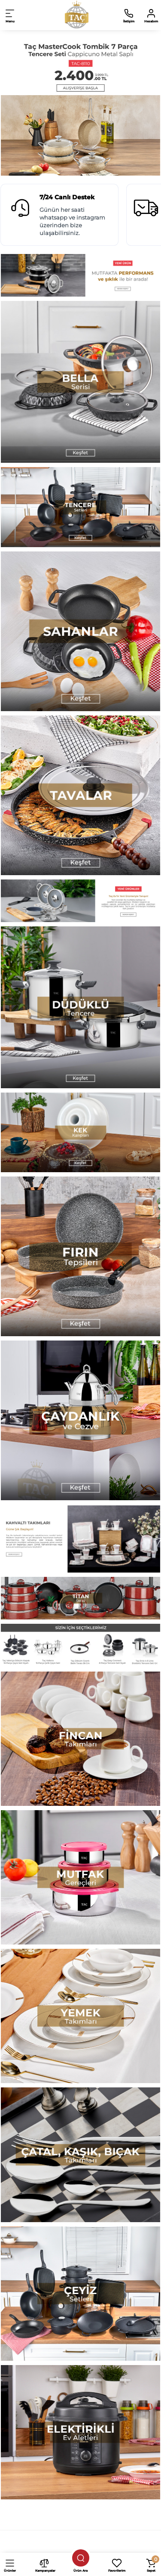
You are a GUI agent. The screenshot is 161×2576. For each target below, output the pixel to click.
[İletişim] (129, 15)
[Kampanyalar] (44, 2564)
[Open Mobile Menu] (10, 15)
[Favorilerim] (117, 2564)
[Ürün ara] (80, 2558)
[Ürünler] (10, 2564)
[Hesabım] (151, 15)
